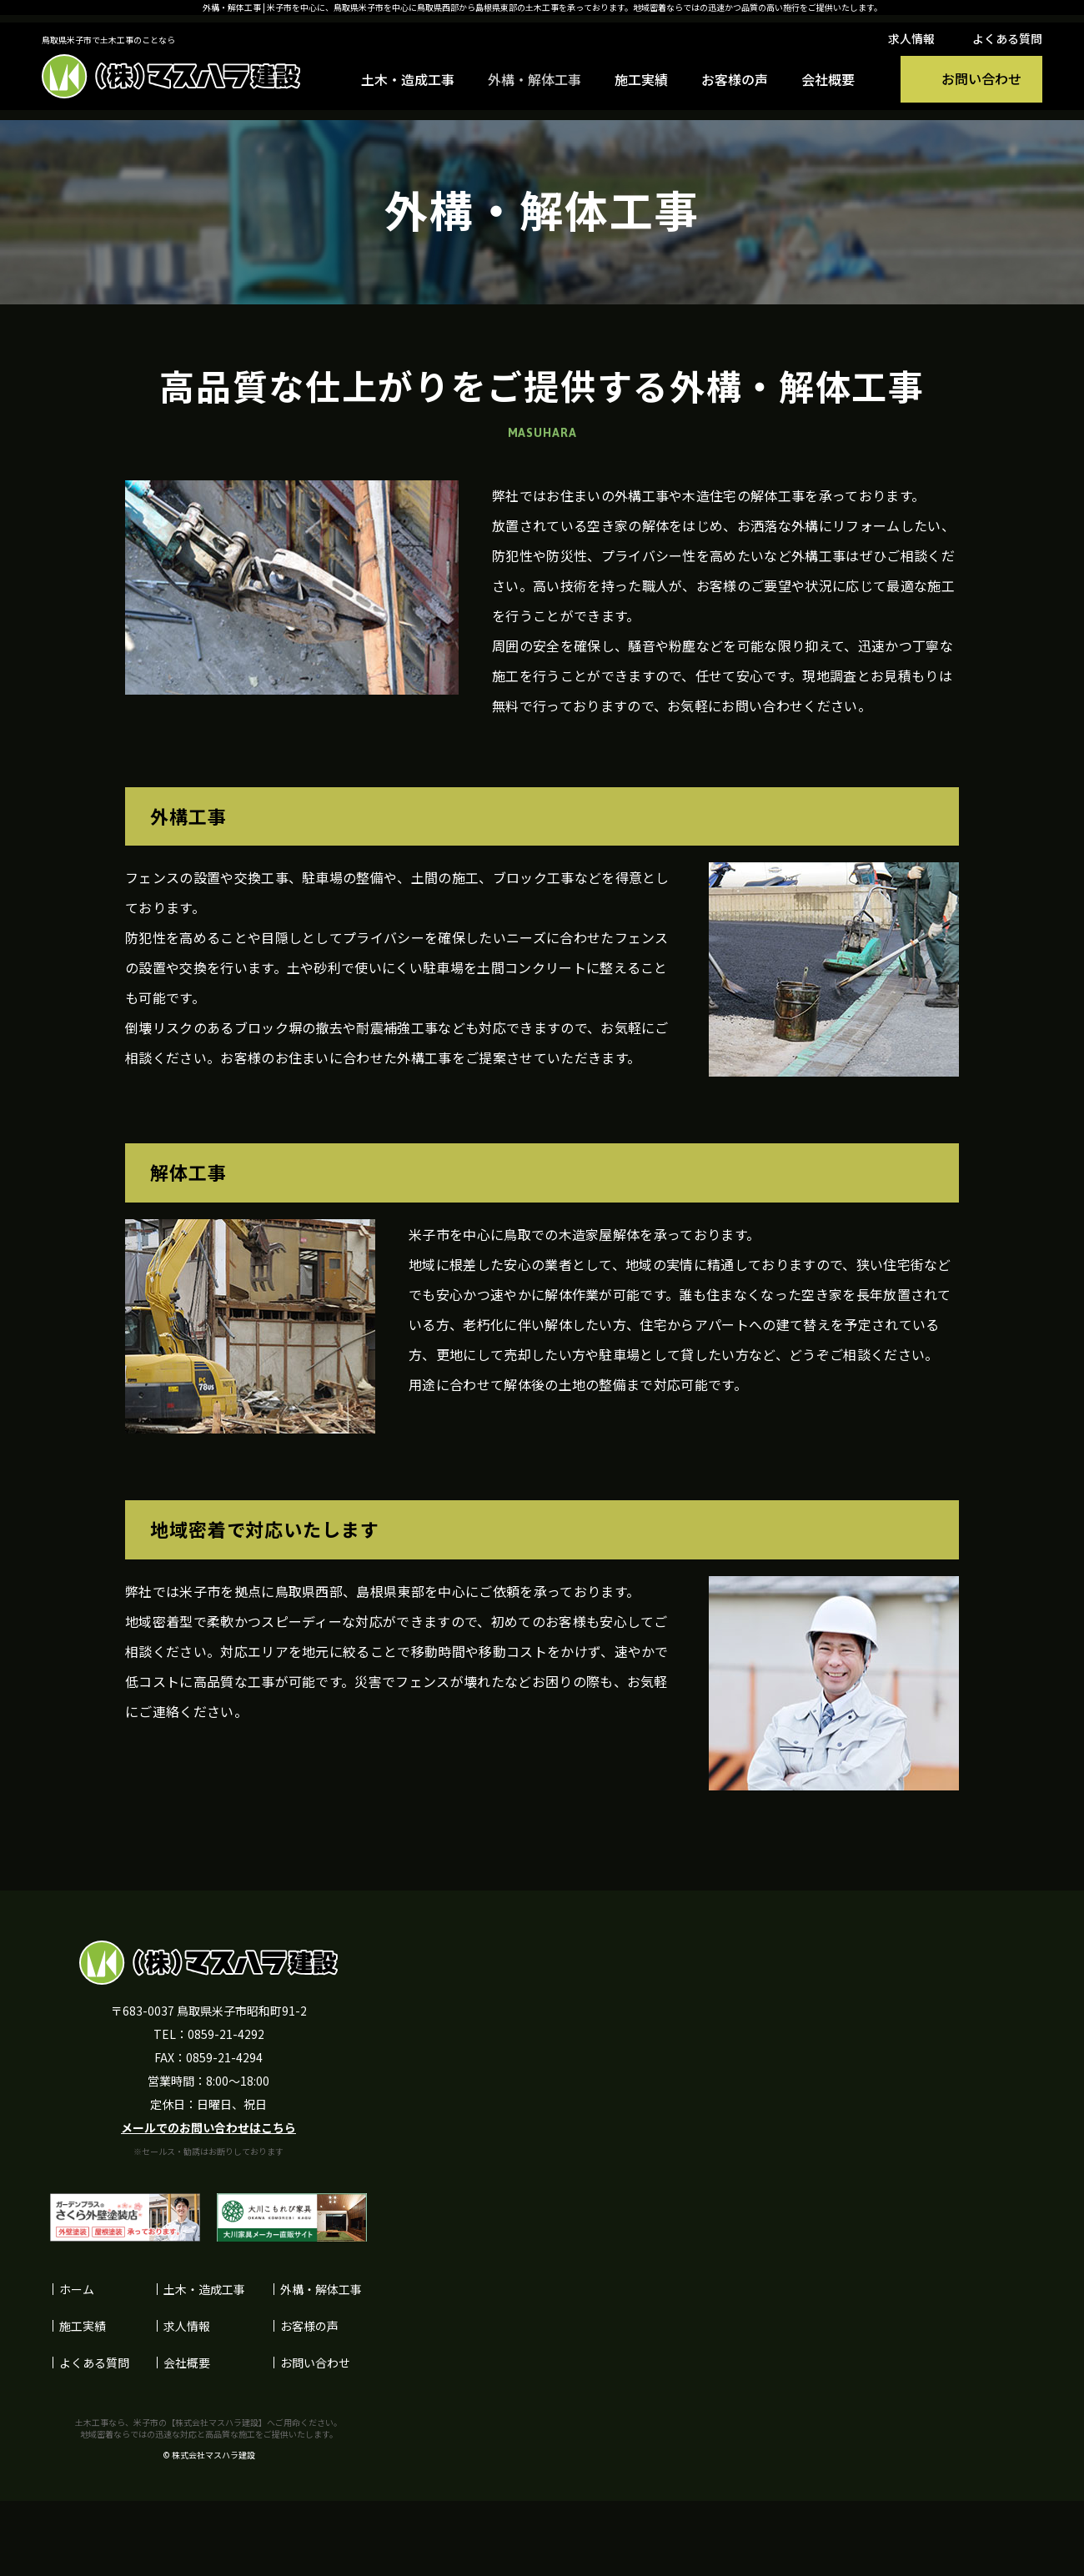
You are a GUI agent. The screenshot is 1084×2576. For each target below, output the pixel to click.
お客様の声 (734, 79)
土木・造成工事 (407, 79)
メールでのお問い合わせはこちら (208, 2127)
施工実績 (641, 79)
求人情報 (911, 38)
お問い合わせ (315, 2362)
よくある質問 (1007, 38)
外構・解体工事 (534, 79)
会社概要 (828, 79)
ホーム (76, 2289)
